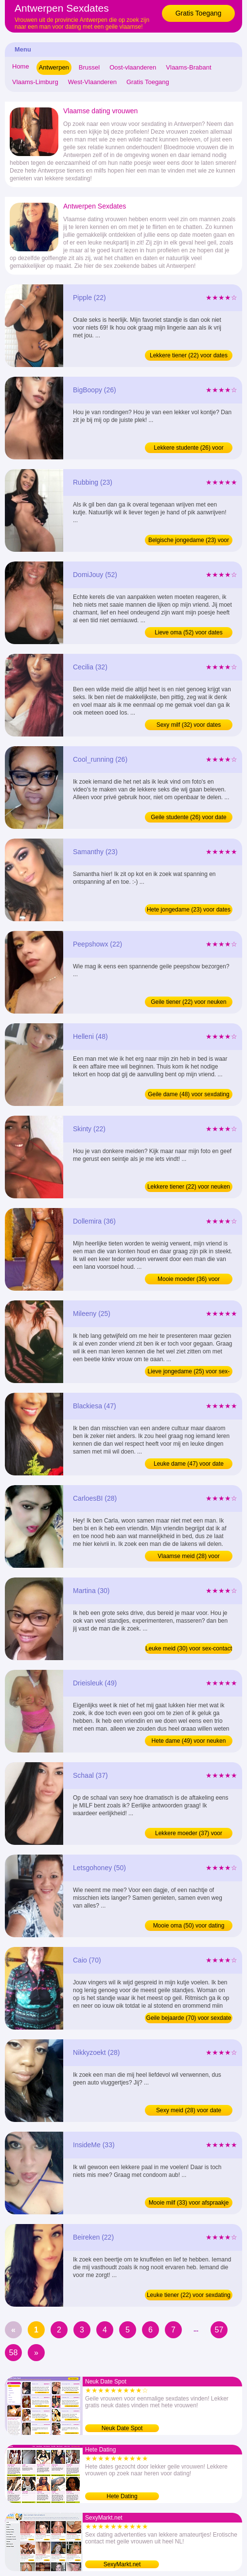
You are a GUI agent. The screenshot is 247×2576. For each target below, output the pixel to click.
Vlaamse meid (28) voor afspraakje (188, 1557)
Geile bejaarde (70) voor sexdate (188, 2018)
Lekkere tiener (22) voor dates (189, 355)
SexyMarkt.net (122, 2564)
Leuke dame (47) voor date (189, 1463)
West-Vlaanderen (92, 82)
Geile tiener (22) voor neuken (188, 1002)
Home (20, 66)
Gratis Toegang (199, 13)
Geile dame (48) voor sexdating (188, 1094)
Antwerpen (54, 67)
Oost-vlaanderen (132, 67)
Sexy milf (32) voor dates (189, 724)
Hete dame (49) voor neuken (189, 1740)
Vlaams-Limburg (35, 82)
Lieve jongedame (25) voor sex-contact (189, 1372)
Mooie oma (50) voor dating (189, 1925)
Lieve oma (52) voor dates (188, 632)
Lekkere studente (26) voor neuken (188, 448)
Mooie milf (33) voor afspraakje (189, 2202)
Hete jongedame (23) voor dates (188, 909)
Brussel (89, 67)
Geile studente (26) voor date (188, 817)
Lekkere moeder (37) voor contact (188, 1834)
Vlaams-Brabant (188, 67)
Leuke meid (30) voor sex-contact (188, 1648)
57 (219, 2330)
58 (13, 2352)
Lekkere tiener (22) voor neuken (188, 1186)
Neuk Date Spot (122, 2428)
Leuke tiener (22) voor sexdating (188, 2295)
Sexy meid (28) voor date (188, 2110)
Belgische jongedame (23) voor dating (188, 541)
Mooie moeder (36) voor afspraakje (189, 1280)
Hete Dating (121, 2496)
